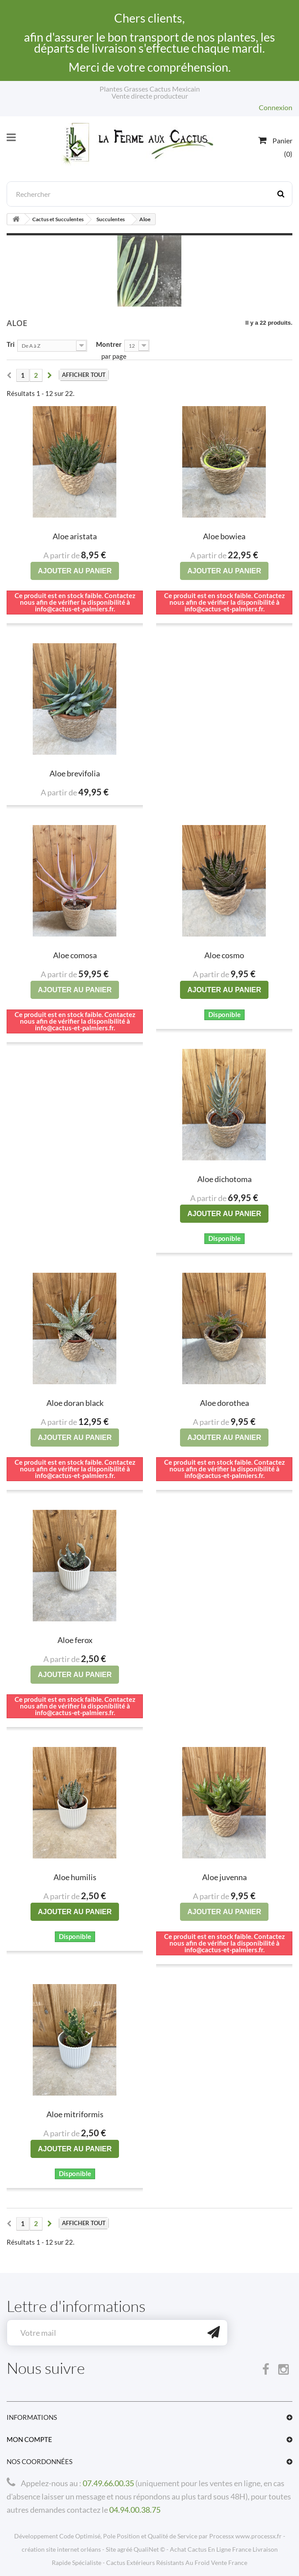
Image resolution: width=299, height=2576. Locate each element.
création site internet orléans (61, 2549)
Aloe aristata (75, 536)
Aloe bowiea (224, 536)
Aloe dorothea (224, 1403)
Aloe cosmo (224, 955)
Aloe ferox (75, 1640)
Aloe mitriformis (75, 2114)
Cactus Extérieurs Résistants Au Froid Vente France (176, 2562)
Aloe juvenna (224, 1877)
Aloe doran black (75, 1403)
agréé (124, 2549)
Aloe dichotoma (224, 1179)
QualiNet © (149, 2549)
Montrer (109, 344)
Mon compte (29, 2439)
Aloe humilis (75, 1877)
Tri (11, 344)
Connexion (275, 107)
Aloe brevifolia (75, 773)
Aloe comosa (75, 955)
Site (111, 2549)
